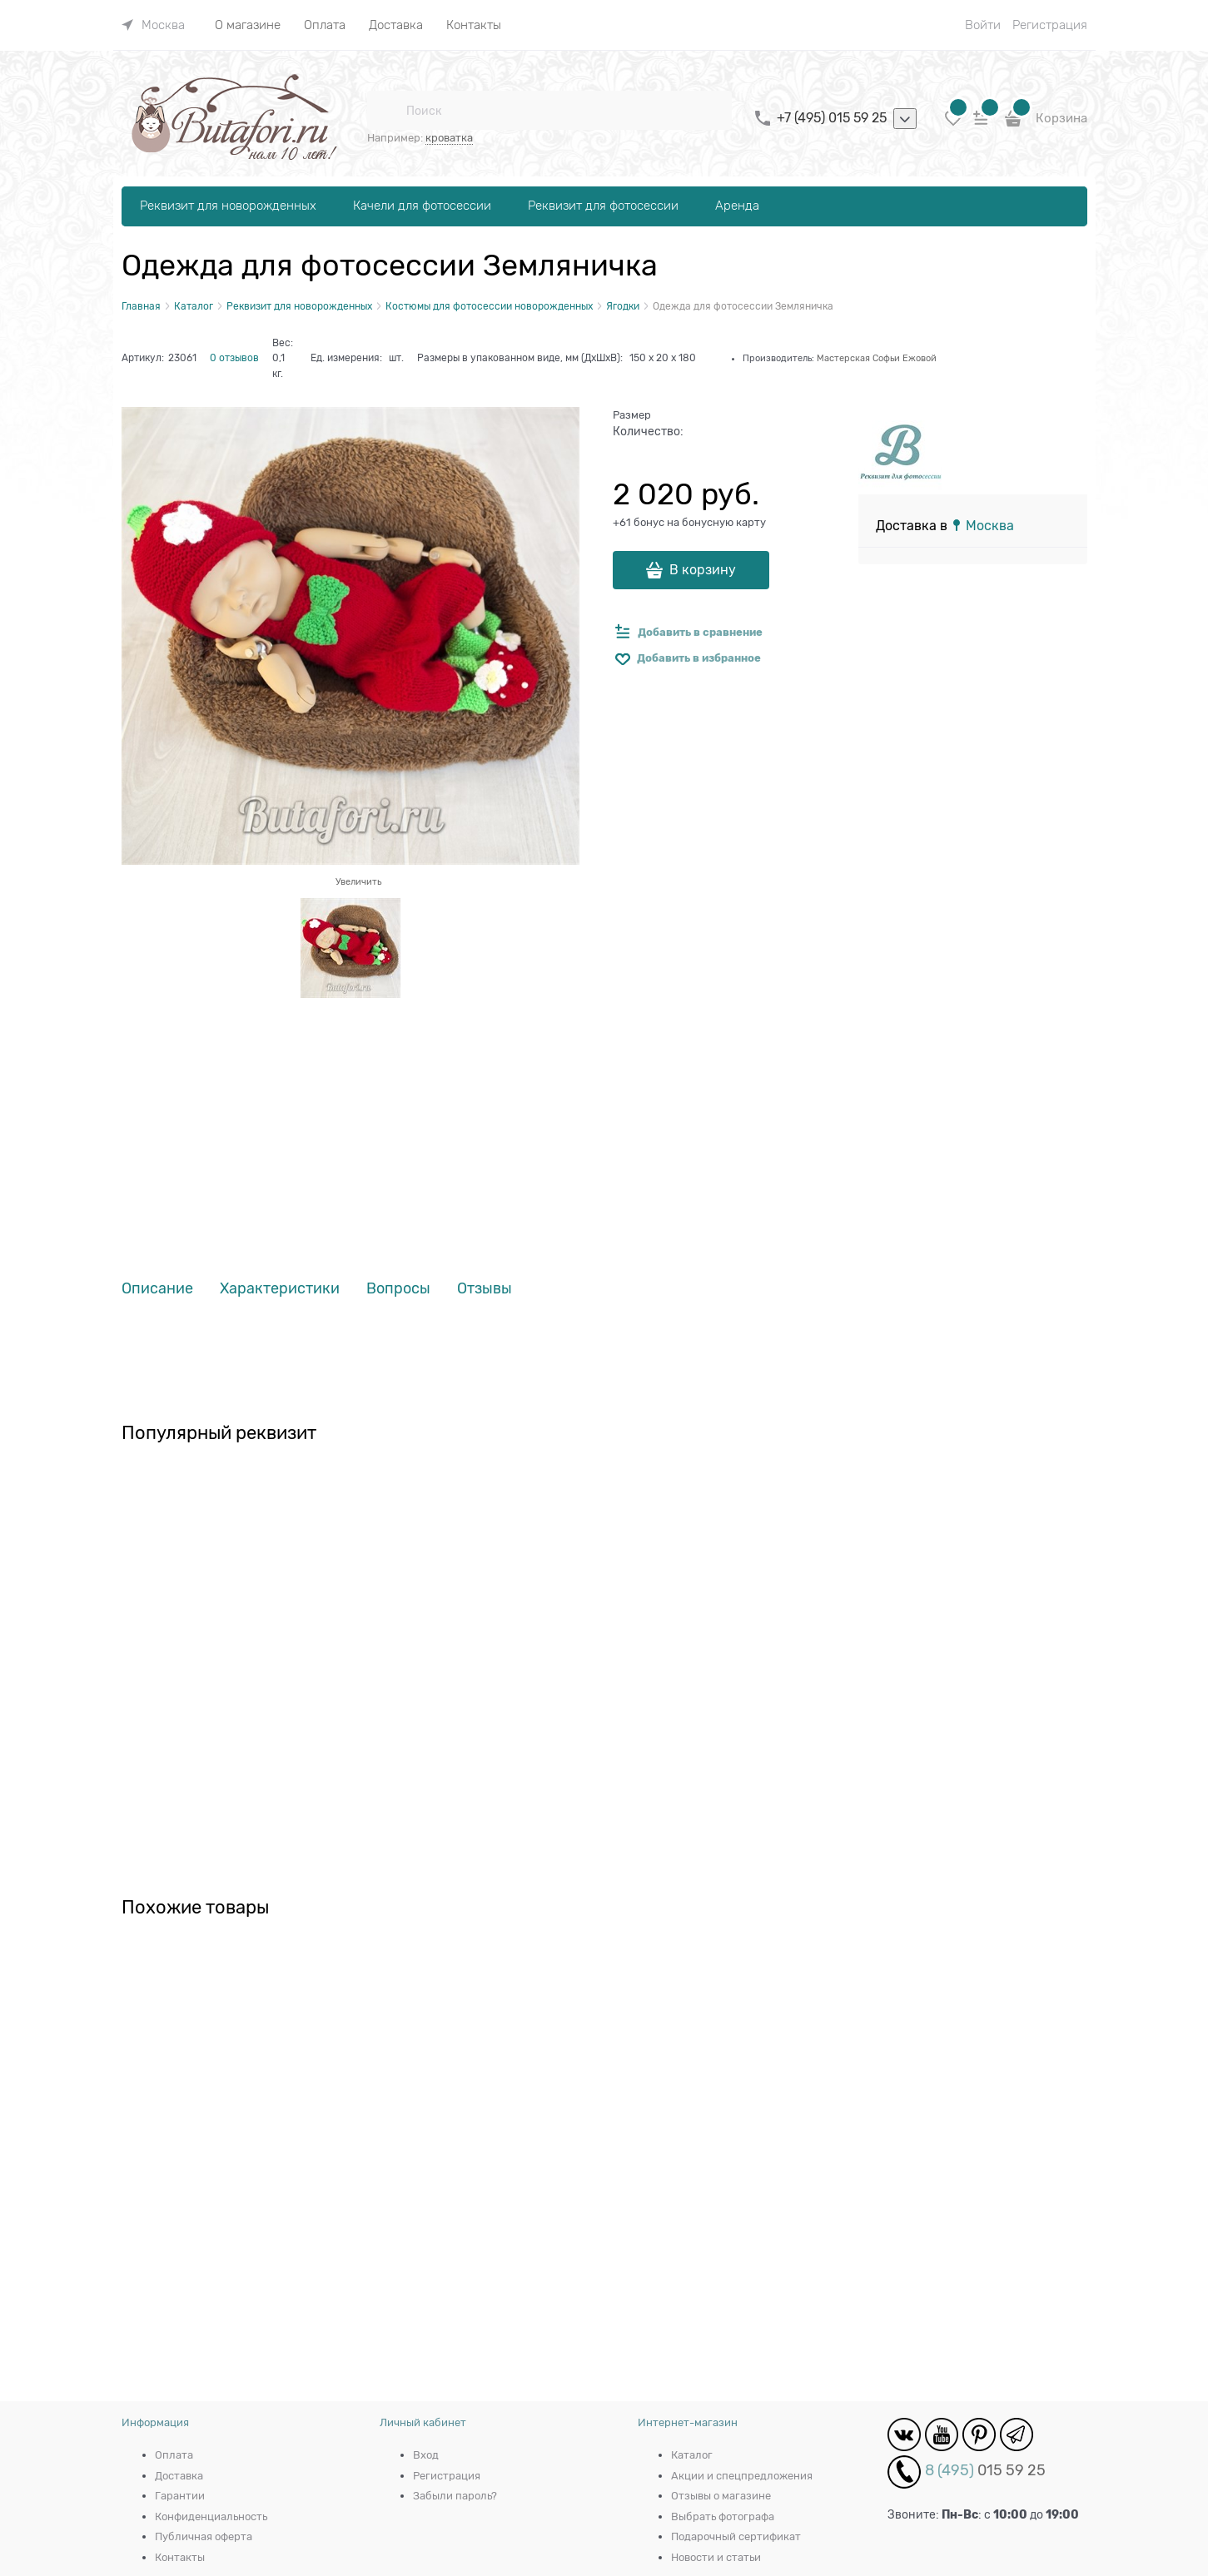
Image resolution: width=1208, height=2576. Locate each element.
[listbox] (905, 119)
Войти (983, 25)
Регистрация (1049, 25)
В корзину (702, 570)
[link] (153, 25)
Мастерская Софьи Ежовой (877, 358)
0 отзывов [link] (234, 358)
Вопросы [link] (398, 1289)
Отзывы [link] (484, 1289)
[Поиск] (386, 111)
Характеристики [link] (280, 1289)
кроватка (449, 138)
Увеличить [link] (358, 881)
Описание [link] (157, 1289)
